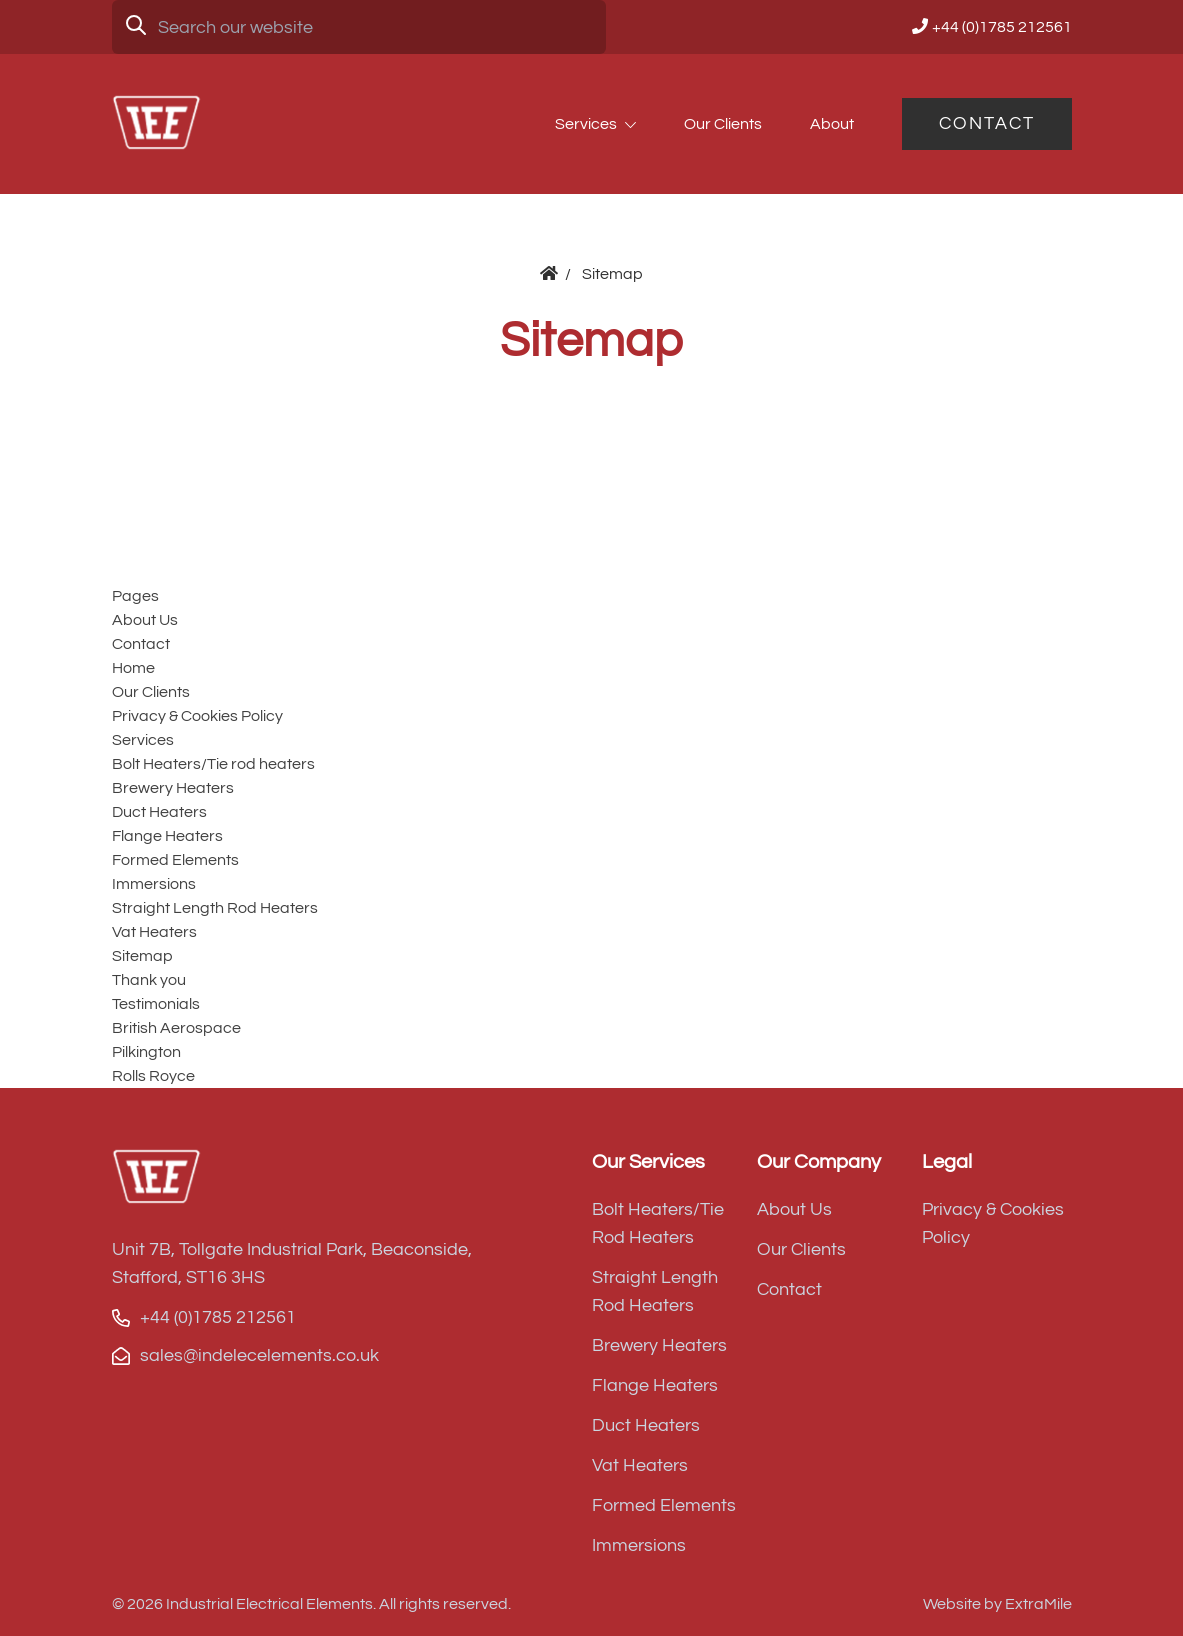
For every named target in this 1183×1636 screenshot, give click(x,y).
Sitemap (142, 956)
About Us (145, 620)
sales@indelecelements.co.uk (259, 1355)
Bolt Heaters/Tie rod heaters (213, 764)
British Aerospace (176, 1028)
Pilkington (146, 1052)
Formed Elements (175, 860)
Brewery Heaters (173, 788)
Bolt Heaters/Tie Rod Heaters (658, 1223)
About (832, 124)
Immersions (154, 884)
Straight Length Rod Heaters (215, 908)
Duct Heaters (159, 812)
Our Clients (723, 124)
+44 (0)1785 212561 (1002, 27)
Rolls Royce (153, 1076)
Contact (987, 123)
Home (133, 668)
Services (586, 124)
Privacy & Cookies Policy (197, 716)
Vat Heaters (154, 932)
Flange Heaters (167, 836)
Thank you (149, 980)
